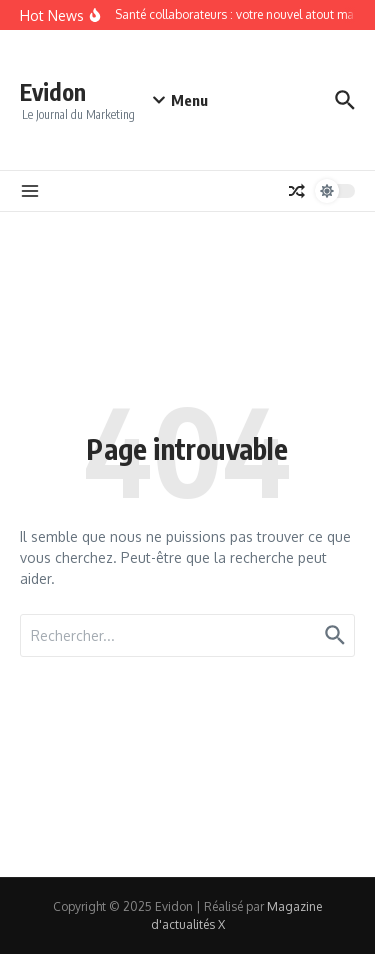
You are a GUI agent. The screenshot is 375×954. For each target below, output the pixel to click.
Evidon (53, 91)
